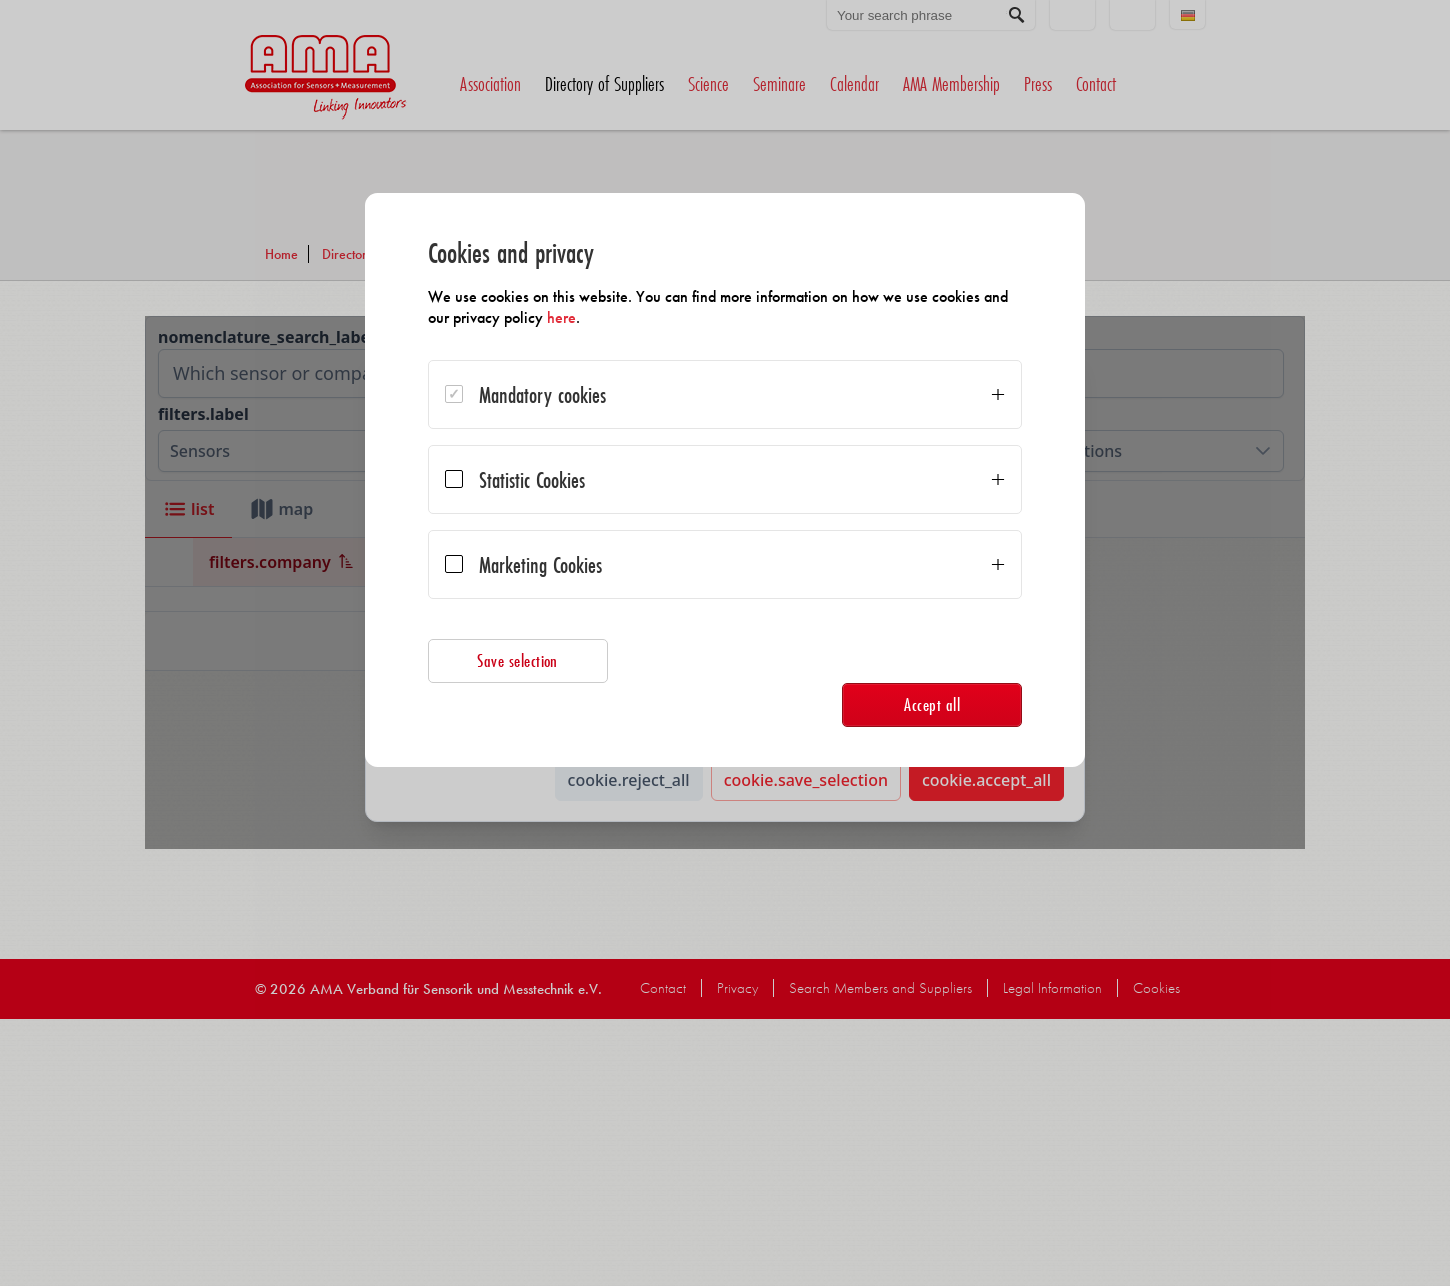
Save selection (519, 660)
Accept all (931, 704)
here (562, 317)
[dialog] (725, 480)
